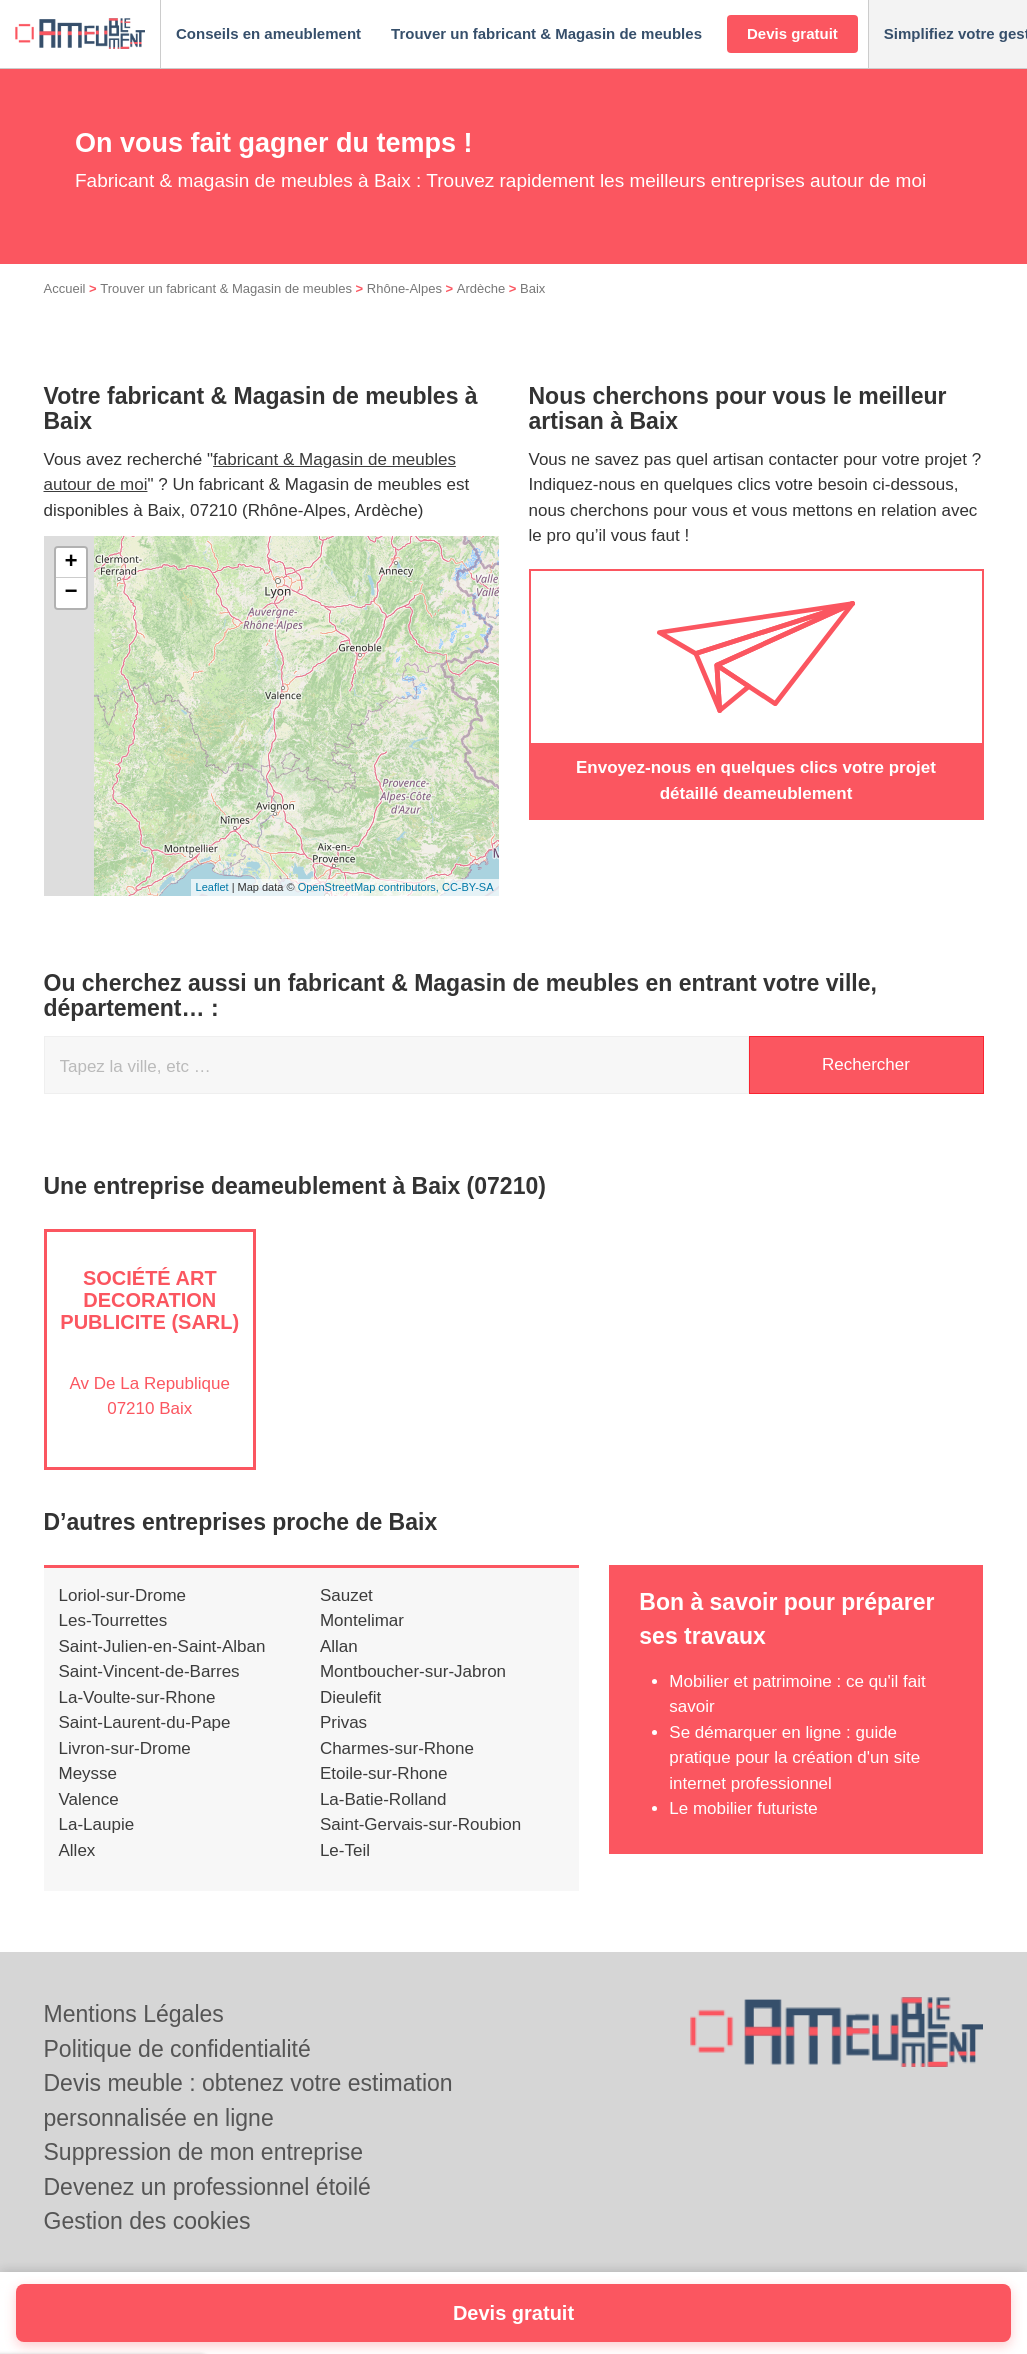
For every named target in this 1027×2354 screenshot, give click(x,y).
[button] (268, 34)
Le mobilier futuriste (743, 1808)
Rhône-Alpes (404, 288)
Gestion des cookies (147, 2221)
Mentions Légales (134, 2014)
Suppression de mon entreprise (204, 2152)
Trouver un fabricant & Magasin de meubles (226, 288)
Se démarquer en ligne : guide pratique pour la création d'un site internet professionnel (794, 1758)
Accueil (65, 288)
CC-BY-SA (468, 887)
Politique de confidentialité (177, 2049)
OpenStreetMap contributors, (370, 887)
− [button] (70, 593)
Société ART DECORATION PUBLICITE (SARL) (149, 1300)
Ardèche (481, 288)
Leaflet (212, 887)
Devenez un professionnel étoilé (207, 2187)
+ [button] (70, 563)
